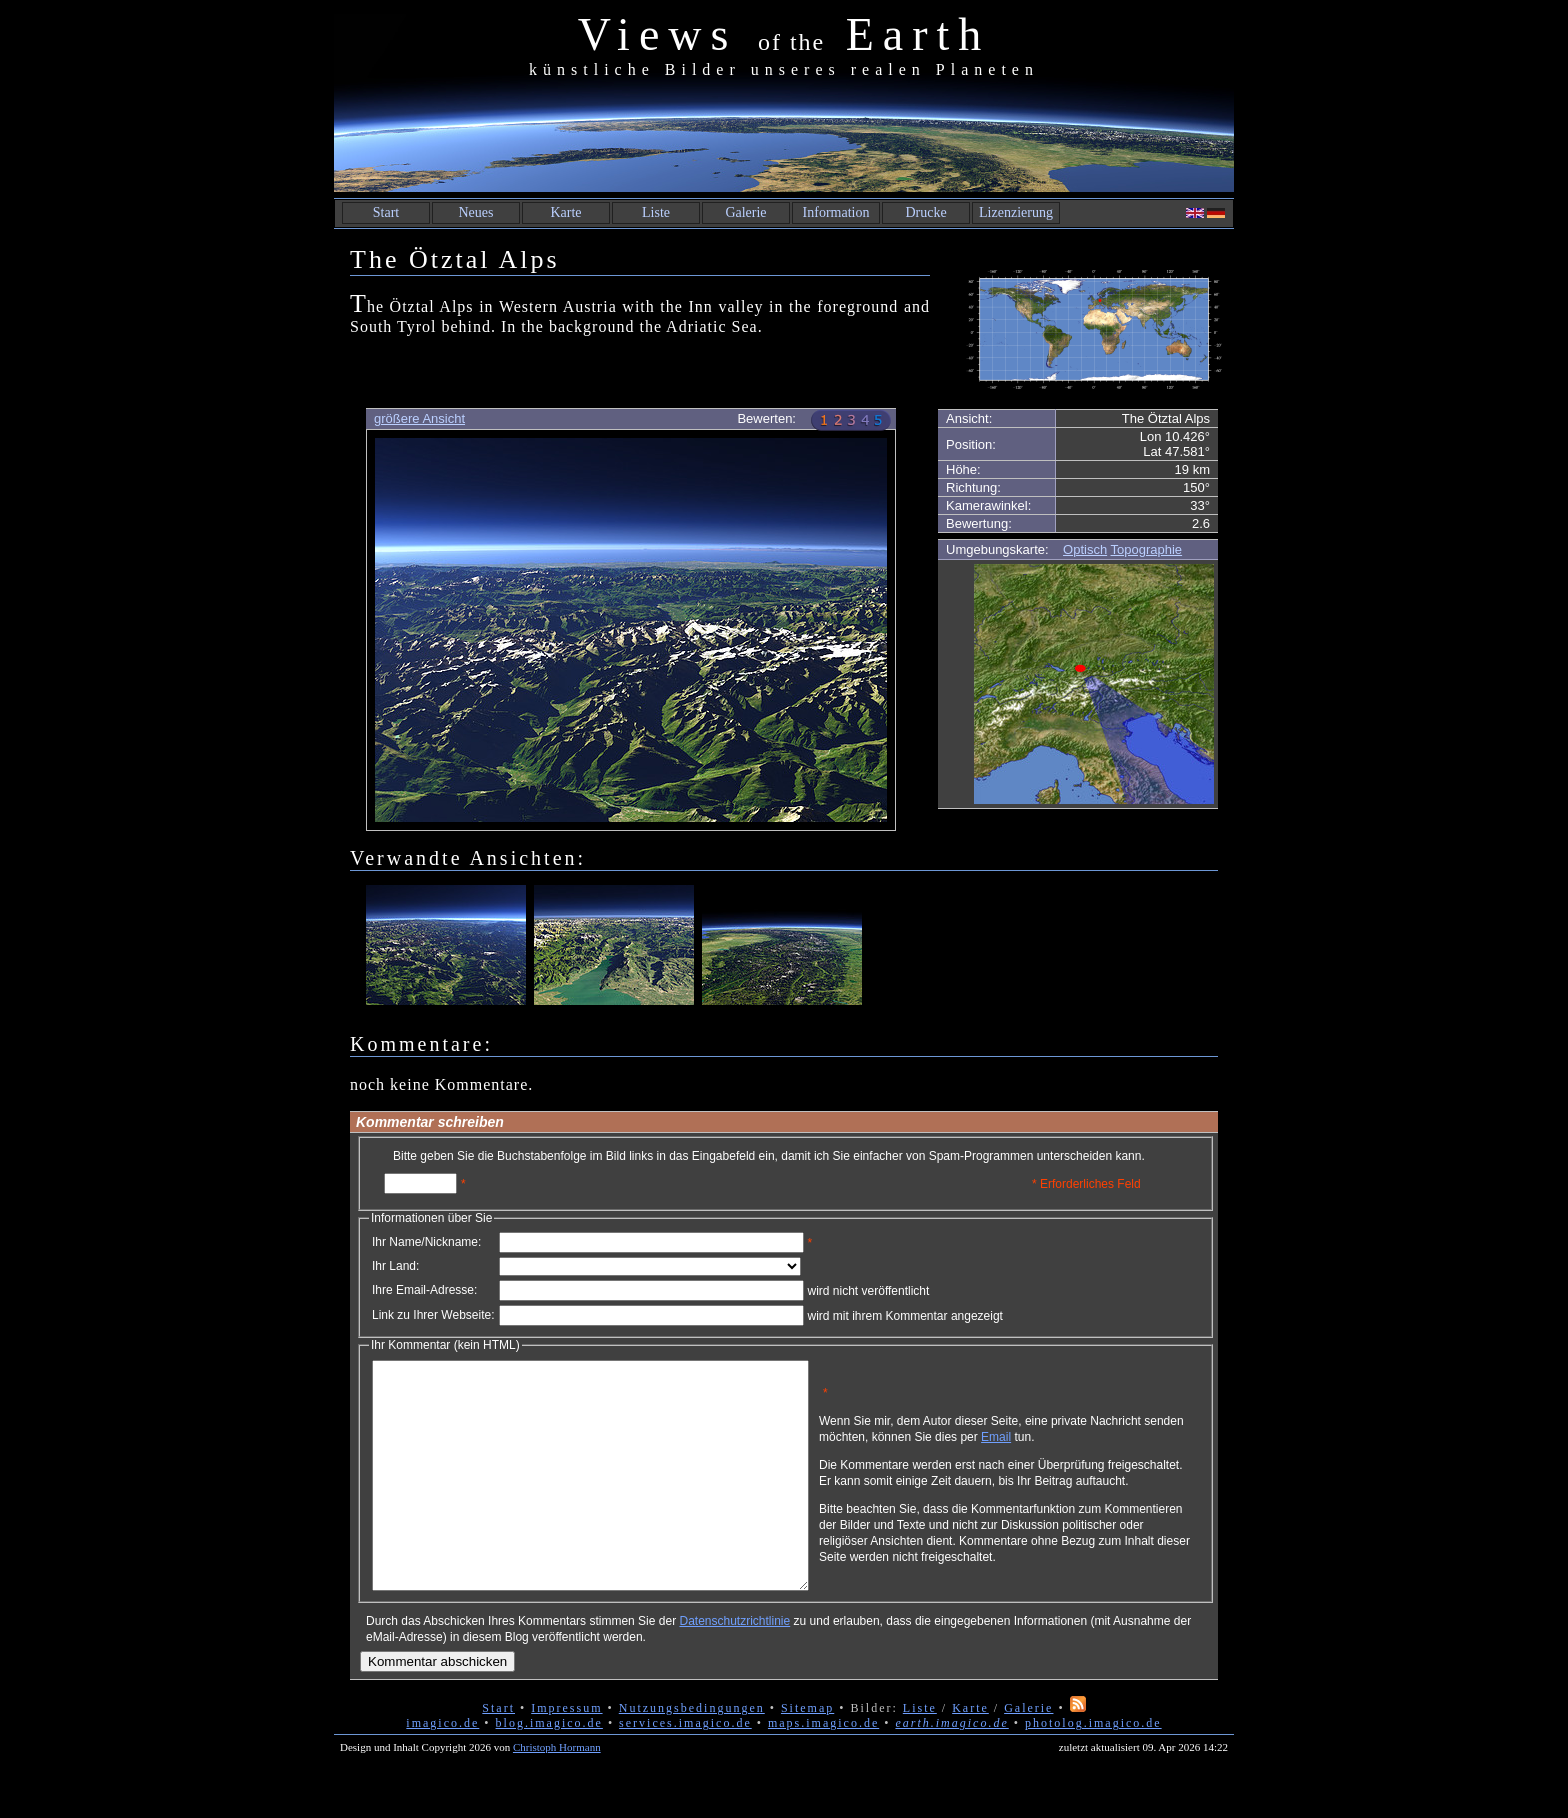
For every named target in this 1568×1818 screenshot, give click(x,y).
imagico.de (442, 1768)
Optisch (1085, 549)
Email (1091, 1444)
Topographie (1147, 549)
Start (386, 212)
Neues (476, 212)
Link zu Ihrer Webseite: (433, 1315)
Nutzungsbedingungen (692, 1753)
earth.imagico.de (951, 1768)
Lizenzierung (1016, 212)
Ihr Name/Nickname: (426, 1242)
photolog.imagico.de (1093, 1768)
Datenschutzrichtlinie (734, 1666)
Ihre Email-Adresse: (424, 1290)
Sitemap (807, 1753)
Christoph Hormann (557, 1792)
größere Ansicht (419, 418)
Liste (656, 212)
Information (836, 212)
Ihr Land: (395, 1266)
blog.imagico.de (549, 1768)
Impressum (566, 1753)
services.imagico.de (685, 1768)
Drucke (925, 212)
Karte (565, 212)
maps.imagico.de (823, 1768)
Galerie (745, 212)
